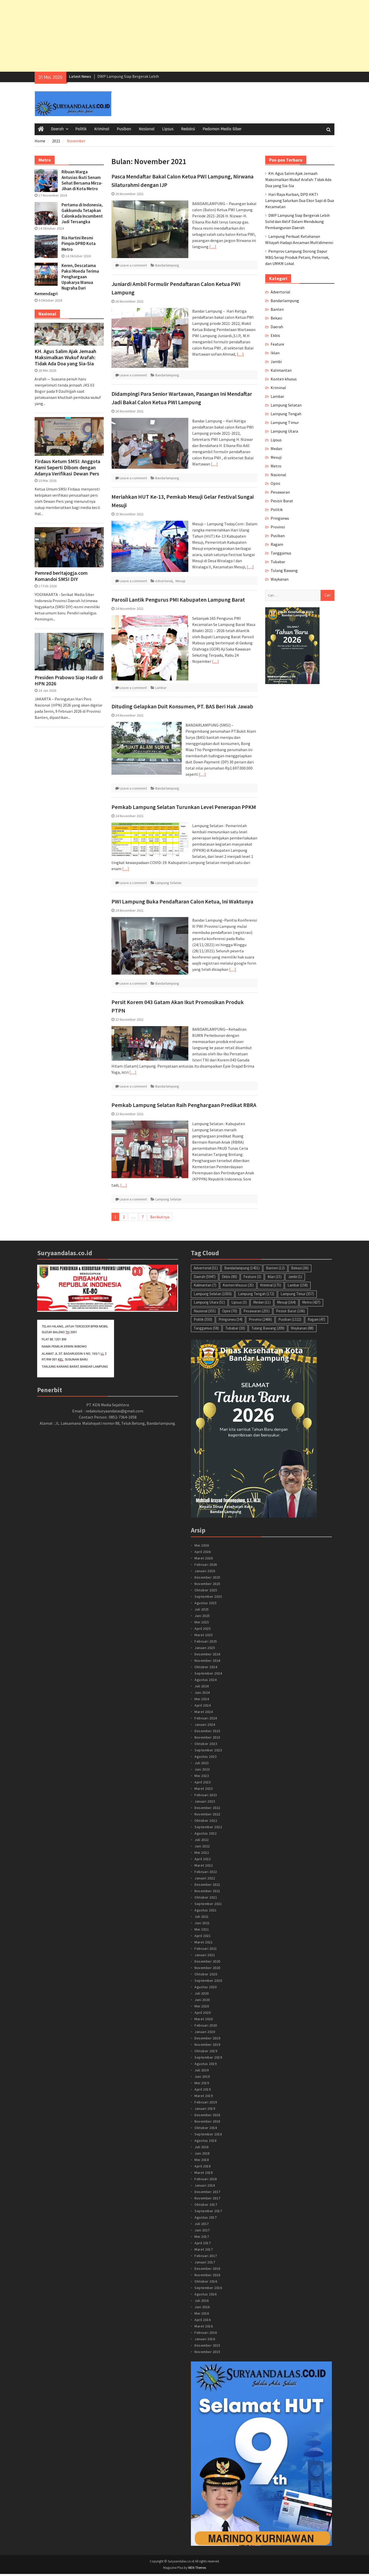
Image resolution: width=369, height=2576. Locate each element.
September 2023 (208, 1750)
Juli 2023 (201, 1763)
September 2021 (208, 1903)
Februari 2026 (205, 1564)
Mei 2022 (201, 1852)
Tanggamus (281, 553)
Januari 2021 (204, 1955)
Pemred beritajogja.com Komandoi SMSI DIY (61, 576)
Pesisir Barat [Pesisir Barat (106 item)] (290, 1310)
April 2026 (202, 1551)
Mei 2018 (201, 2159)
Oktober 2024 (205, 1667)
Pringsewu (280, 518)
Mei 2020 (201, 2006)
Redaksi (188, 129)
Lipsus (167, 129)
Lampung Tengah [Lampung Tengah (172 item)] (256, 1293)
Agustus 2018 (205, 2140)
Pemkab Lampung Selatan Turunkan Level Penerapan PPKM (183, 807)
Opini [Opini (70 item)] (229, 1310)
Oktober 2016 (205, 2281)
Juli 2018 (201, 2147)
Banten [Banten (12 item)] (275, 1267)
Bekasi (276, 318)
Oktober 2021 (205, 1897)
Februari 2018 (205, 2179)
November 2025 (207, 1583)
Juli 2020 (201, 1993)
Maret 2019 (203, 2095)
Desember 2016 (207, 2268)
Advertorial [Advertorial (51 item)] (206, 1267)
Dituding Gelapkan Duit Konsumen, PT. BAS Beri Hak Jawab (182, 706)
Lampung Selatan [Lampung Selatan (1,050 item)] (213, 1293)
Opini (275, 483)
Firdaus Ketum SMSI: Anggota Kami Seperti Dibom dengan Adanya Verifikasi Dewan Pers (67, 467)
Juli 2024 (201, 1686)
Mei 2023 (201, 1775)
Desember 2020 (207, 1961)
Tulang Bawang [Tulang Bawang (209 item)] (267, 1328)
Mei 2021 (201, 1929)
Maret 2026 (203, 1558)
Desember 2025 (207, 1577)
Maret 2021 (203, 1942)
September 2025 (208, 1596)
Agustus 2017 (205, 2217)
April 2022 (202, 1859)
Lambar (161, 687)
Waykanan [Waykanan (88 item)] (302, 1328)
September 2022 (208, 1827)
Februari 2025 (205, 1641)
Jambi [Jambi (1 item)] (295, 1276)
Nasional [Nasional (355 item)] (205, 1310)
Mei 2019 (201, 2083)
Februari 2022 (205, 1871)
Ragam (277, 544)
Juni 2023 (202, 1769)
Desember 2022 (207, 1807)
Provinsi (278, 526)
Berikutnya (159, 1216)
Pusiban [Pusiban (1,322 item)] (289, 1319)
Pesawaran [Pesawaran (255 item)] (256, 1310)
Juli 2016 (201, 2300)
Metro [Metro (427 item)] (311, 1302)
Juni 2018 (202, 2153)
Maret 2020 (203, 2019)
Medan (276, 448)
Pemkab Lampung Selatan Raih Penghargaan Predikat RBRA (183, 1105)
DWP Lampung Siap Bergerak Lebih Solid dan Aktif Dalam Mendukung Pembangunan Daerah (297, 221)
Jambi (276, 361)
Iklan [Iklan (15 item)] (275, 1276)
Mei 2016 (201, 2313)
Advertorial (163, 581)
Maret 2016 (203, 2326)
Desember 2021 (207, 1884)
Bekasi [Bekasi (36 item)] (300, 1267)
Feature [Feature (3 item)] (252, 1276)
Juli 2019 (201, 2070)
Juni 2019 (202, 2076)
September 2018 (208, 2134)
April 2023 (202, 1782)
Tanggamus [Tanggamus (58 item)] (206, 1328)
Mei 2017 (201, 2236)
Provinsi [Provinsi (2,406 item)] (260, 1319)
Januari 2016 (204, 2339)
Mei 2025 (201, 1622)
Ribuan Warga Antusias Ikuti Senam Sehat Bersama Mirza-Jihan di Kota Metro (81, 180)
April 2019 (202, 2089)
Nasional (147, 129)
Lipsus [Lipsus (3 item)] (239, 1302)
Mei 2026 (201, 1545)
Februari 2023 (205, 1795)
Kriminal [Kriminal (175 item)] (270, 1285)
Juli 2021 (201, 1916)
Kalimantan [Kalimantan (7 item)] (205, 1285)
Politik (81, 129)
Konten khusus (284, 378)
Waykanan (280, 579)
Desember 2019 (207, 2038)
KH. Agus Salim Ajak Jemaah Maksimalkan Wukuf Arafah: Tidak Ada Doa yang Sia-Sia (298, 179)
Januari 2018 (204, 2185)
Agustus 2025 (205, 1603)
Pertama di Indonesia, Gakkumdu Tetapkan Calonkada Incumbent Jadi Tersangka (82, 213)
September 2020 (208, 1980)
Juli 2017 (201, 2223)
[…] (212, 246)
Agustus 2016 (205, 2294)
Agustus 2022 (205, 1833)
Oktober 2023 (205, 1743)
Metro (276, 466)
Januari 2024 (204, 1724)
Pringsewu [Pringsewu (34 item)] (230, 1319)
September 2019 (208, 2057)
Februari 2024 (205, 1718)
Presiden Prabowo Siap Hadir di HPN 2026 (69, 680)
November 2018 (207, 2121)
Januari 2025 (204, 1647)
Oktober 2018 (205, 2127)
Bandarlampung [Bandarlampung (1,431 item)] (242, 1267)
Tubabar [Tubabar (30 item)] (235, 1328)
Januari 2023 (204, 1801)
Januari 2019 (204, 2108)
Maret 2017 (203, 2249)
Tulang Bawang (284, 570)
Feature (277, 344)
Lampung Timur (285, 422)
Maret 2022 (203, 1865)
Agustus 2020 (205, 1987)
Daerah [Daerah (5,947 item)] (205, 1276)
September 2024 (208, 1673)
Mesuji (180, 581)
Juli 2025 (201, 1609)
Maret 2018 (203, 2172)
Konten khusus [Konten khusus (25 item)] (238, 1285)
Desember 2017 (207, 2191)
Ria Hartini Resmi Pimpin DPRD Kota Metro (78, 243)
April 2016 (202, 2319)
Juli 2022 (201, 1839)
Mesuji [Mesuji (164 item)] (286, 1302)
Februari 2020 (205, 2025)
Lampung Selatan (168, 882)
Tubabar (278, 561)
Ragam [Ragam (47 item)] (316, 1319)
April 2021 (202, 1935)
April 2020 (202, 2012)
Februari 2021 (205, 1948)
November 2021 (207, 1891)
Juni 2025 (202, 1615)
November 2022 (207, 1814)
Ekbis (275, 335)
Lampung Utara (284, 431)
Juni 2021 (202, 1923)
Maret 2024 (203, 1711)
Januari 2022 (204, 1878)
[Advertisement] (184, 36)
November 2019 (207, 2044)
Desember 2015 (207, 2345)
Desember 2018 (207, 2115)
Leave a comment (133, 265)
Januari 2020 (204, 2031)
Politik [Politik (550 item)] (203, 1319)
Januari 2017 (204, 2262)
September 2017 (208, 2211)
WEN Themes (197, 2568)
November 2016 (207, 2275)
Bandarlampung (167, 265)
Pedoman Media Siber (222, 129)
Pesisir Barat (282, 500)
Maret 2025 (203, 1635)
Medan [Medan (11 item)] (262, 1302)
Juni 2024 (202, 1692)
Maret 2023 (203, 1788)
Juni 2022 (202, 1846)
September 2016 (208, 2287)
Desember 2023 (207, 1731)
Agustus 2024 (205, 1679)
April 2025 (202, 1628)
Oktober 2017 (205, 2204)
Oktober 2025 (205, 1590)
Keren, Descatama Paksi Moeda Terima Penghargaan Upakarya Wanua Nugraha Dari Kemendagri (67, 279)
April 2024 (202, 1705)
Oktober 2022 (205, 1820)
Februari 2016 (205, 2332)
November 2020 (207, 1967)
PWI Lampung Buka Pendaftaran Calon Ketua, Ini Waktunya (182, 901)
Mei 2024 (201, 1699)
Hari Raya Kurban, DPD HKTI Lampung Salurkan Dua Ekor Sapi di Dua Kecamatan (299, 200)
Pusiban (124, 129)
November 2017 (207, 2198)
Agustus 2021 (205, 1910)
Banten (277, 309)
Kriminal (101, 129)
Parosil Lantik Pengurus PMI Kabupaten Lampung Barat (178, 599)
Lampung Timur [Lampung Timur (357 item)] (297, 1293)
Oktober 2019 (205, 2051)
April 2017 (202, 2243)
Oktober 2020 (205, 1974)
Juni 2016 (202, 2307)
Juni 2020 (202, 1999)
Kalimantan (281, 370)
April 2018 (202, 2166)
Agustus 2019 (205, 2063)
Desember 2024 (207, 1654)
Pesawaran (280, 492)
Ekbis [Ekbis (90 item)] (229, 1276)
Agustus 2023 (205, 1756)
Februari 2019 (205, 2102)
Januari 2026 (204, 1571)
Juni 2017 (202, 2230)
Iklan (275, 352)
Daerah (57, 129)
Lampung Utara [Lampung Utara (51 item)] (209, 1302)
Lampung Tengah (286, 413)
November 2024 (207, 1660)
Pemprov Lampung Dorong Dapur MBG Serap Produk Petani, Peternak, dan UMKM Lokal (297, 257)
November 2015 (207, 2351)
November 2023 (207, 1737)
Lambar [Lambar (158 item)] (298, 1285)
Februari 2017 (205, 2255)
